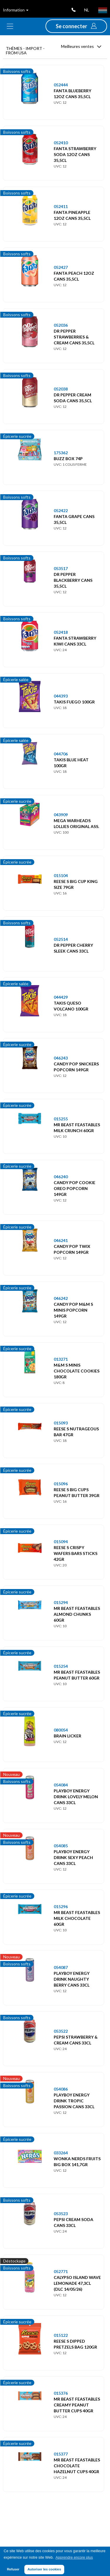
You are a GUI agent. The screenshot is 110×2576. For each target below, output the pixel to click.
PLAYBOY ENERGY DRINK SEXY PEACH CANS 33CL (73, 1857)
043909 (61, 814)
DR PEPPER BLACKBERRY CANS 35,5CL (73, 580)
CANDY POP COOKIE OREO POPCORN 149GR (74, 1188)
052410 (61, 142)
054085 (61, 1845)
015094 (61, 1541)
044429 (61, 997)
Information (15, 9)
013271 (61, 1359)
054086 (61, 2088)
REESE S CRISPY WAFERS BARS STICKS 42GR (75, 1553)
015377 (61, 2453)
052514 (61, 939)
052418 (61, 632)
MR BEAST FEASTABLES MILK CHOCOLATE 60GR (77, 1918)
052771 (61, 2271)
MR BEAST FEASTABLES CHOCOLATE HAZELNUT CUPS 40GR (77, 2465)
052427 (61, 267)
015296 (61, 1906)
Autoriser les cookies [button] (44, 2569)
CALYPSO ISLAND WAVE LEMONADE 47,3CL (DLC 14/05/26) (77, 2283)
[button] (76, 26)
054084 (61, 1784)
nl (86, 9)
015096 (61, 1483)
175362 (61, 452)
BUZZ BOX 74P (68, 458)
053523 (61, 2213)
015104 (61, 875)
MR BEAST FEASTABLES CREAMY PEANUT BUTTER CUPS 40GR (77, 2404)
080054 (61, 1729)
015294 (61, 1602)
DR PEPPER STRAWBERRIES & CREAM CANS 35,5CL (74, 337)
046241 (61, 1240)
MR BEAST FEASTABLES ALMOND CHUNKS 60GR (77, 1614)
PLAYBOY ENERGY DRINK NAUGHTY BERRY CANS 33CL (71, 1979)
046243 (61, 1057)
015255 (61, 1118)
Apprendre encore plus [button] (74, 2557)
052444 (61, 84)
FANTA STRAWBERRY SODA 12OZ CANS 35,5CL (75, 154)
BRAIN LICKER (67, 1735)
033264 (61, 2152)
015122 (61, 2335)
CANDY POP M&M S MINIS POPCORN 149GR (73, 1310)
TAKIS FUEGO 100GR (74, 701)
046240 (61, 1176)
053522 (61, 2031)
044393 (61, 695)
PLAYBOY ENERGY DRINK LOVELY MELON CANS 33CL (76, 1796)
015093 (61, 1422)
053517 (61, 568)
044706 (61, 753)
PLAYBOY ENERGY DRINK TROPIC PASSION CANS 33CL (74, 2100)
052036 (61, 325)
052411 (61, 206)
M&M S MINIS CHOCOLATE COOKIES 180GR (76, 1370)
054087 (61, 1967)
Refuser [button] (13, 2569)
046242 (61, 1298)
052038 (61, 388)
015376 (61, 2393)
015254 (61, 1666)
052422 (61, 510)
